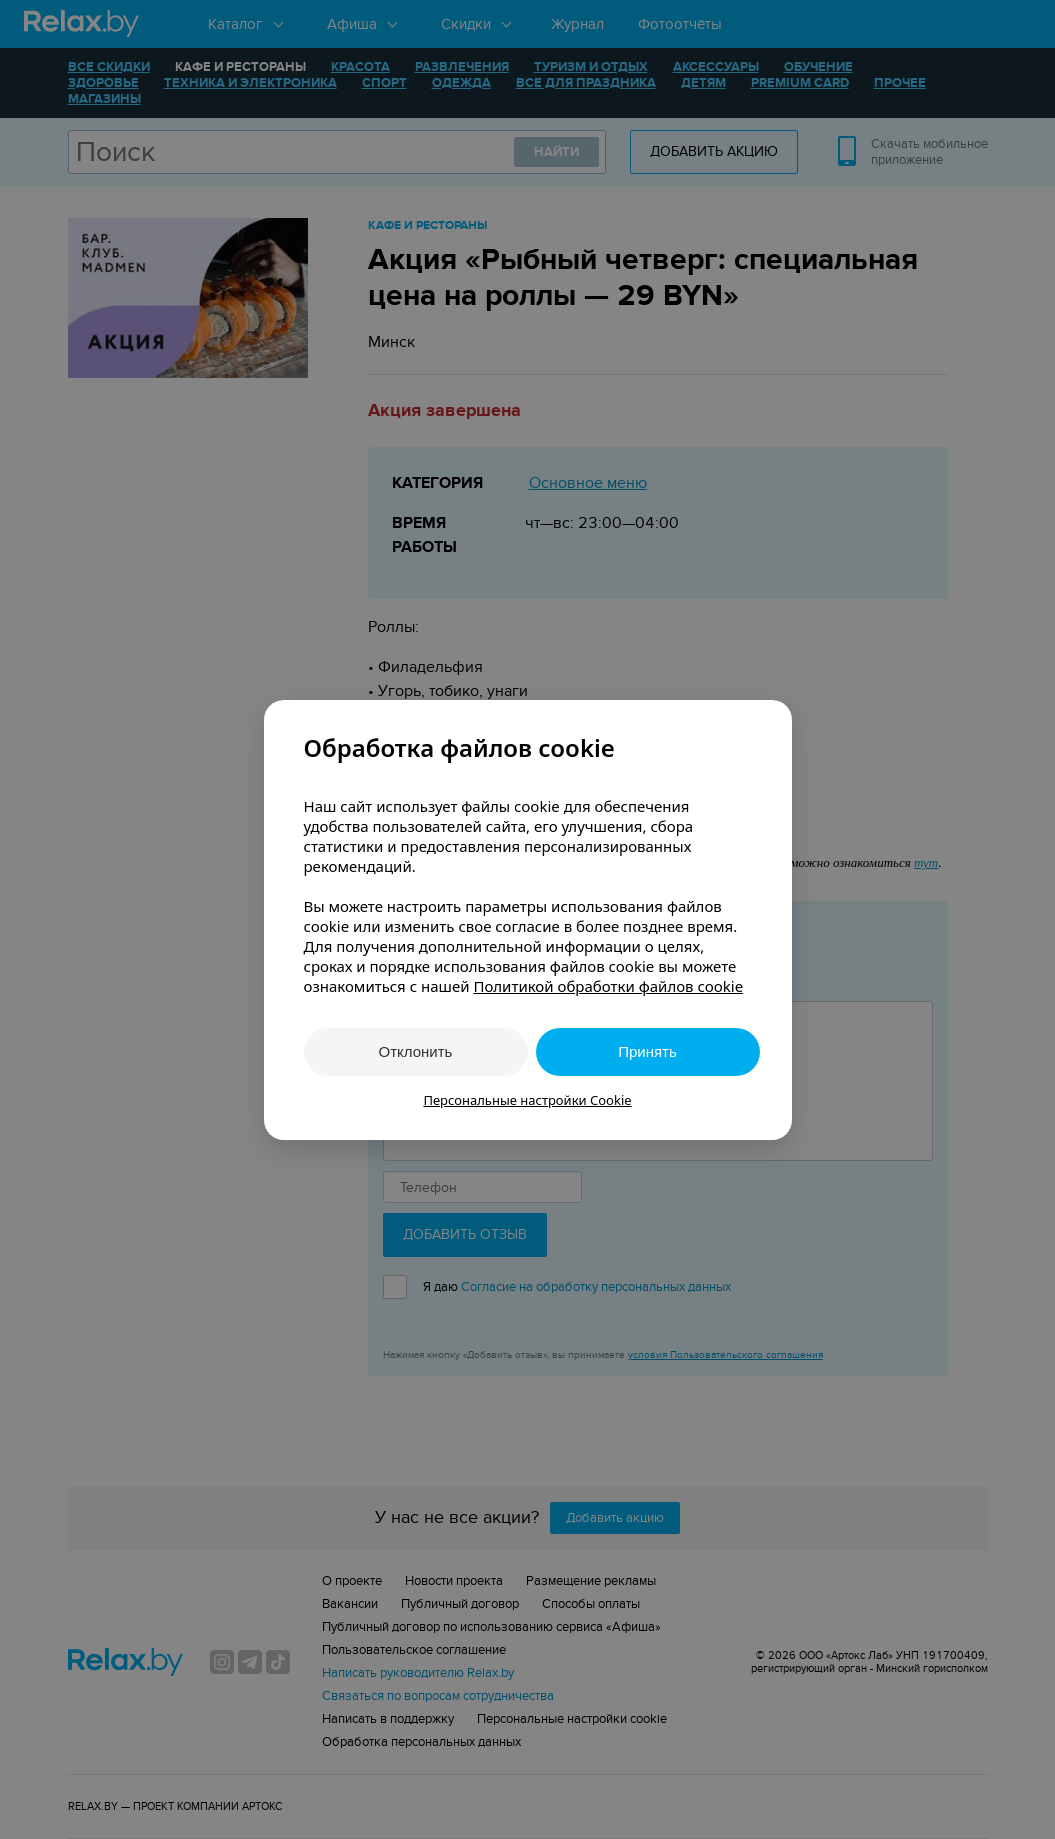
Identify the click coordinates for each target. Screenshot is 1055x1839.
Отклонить (416, 1051)
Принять (647, 1051)
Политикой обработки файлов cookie (608, 986)
